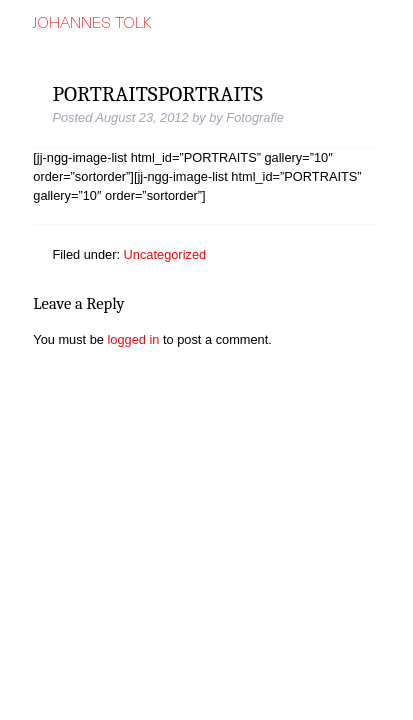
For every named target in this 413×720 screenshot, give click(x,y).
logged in (134, 339)
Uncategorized (165, 254)
